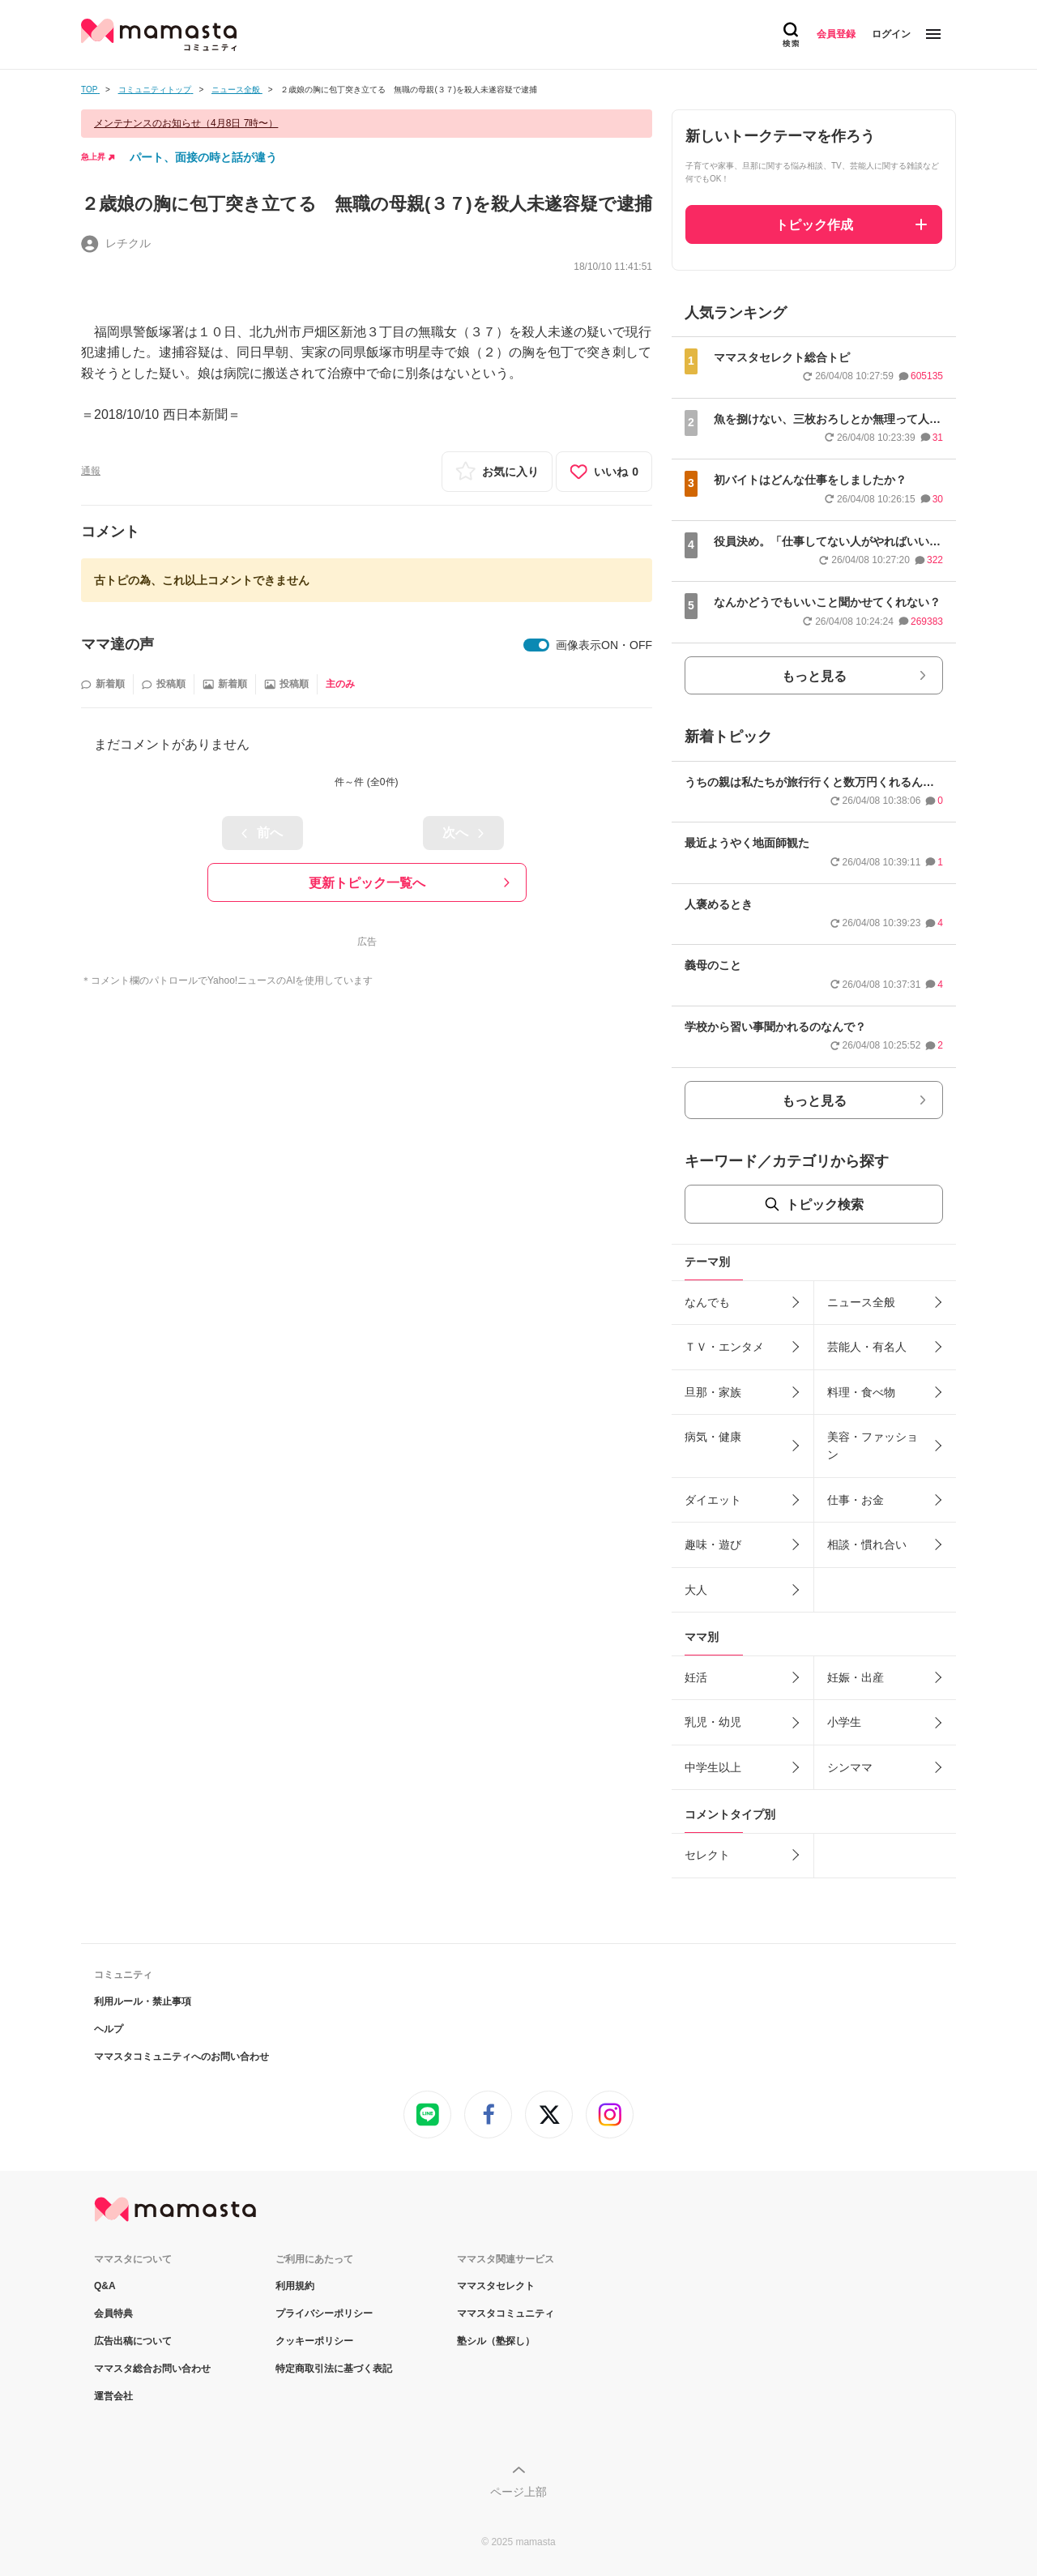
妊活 (696, 1677)
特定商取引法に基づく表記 (333, 2368)
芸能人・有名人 (867, 1346)
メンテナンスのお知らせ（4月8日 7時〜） (186, 123)
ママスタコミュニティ (505, 2313)
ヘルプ (108, 2029)
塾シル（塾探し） (496, 2341)
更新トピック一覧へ (367, 883)
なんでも (707, 1302)
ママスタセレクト (496, 2286)
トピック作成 (814, 225)
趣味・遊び (713, 1544)
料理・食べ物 (861, 1392)
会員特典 (113, 2313)
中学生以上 (713, 1767)
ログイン (891, 34)
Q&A (105, 2286)
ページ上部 (518, 2491)
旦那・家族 (713, 1392)
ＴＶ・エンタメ (724, 1346)
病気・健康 (713, 1436)
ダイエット (713, 1499)
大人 (696, 1589)
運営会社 (113, 2396)
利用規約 (294, 2286)
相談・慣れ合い (867, 1544)
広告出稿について (133, 2341)
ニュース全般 (861, 1302)
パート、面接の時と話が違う (203, 157)
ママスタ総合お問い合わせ (152, 2368)
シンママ (850, 1767)
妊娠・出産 (855, 1677)
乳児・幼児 (713, 1721)
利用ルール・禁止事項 (142, 2001)
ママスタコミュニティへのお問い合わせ (181, 2056)
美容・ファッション (872, 1445)
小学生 (844, 1721)
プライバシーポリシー (324, 2313)
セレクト (707, 1854)
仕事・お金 (855, 1499)
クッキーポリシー (314, 2341)
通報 (90, 470)
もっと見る (814, 676)
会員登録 (836, 34)
